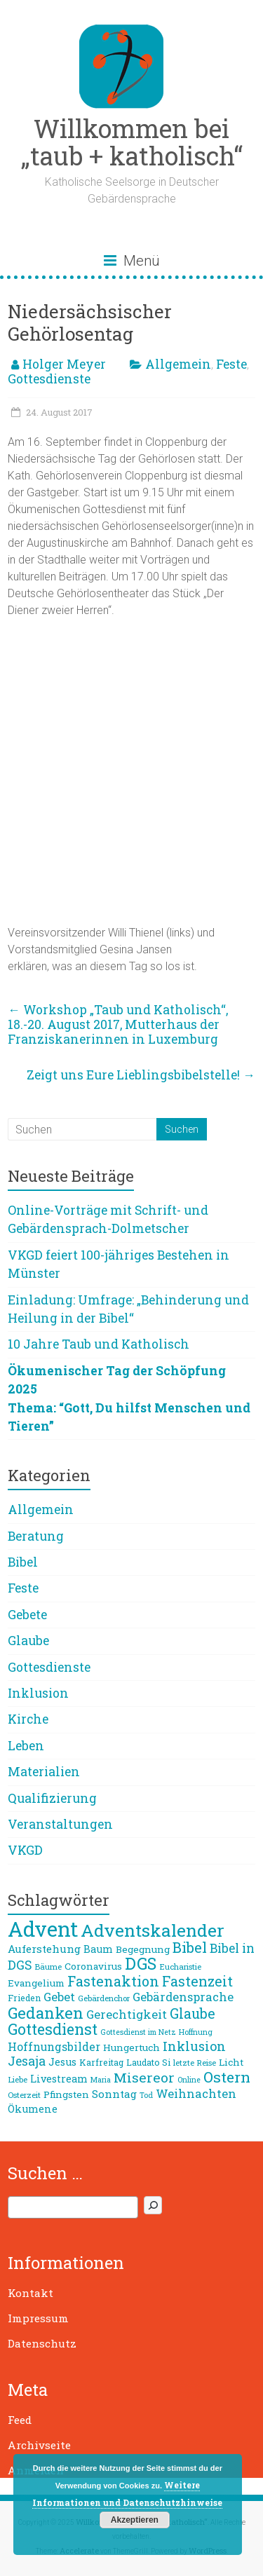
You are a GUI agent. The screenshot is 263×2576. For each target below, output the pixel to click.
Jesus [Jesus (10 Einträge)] (62, 2062)
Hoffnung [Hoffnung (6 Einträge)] (196, 2032)
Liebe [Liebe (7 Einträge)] (17, 2079)
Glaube (28, 1641)
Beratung (36, 1536)
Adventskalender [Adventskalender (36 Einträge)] (152, 1930)
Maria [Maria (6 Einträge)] (100, 2080)
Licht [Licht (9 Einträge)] (231, 2062)
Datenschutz (42, 2343)
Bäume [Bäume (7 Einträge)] (48, 1966)
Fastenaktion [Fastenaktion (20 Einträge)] (113, 1981)
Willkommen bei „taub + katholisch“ (132, 141)
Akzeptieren (135, 2520)
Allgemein (178, 364)
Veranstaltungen (60, 1824)
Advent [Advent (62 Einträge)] (43, 1928)
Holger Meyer (64, 364)
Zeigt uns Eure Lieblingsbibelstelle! (141, 1075)
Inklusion (38, 1693)
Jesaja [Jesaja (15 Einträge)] (27, 2061)
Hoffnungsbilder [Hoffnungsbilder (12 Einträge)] (54, 2046)
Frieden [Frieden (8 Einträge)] (24, 1997)
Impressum (38, 2318)
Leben (26, 1746)
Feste (231, 364)
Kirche (28, 1719)
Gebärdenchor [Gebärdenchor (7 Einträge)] (104, 1998)
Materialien (44, 1772)
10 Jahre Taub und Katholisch (98, 1344)
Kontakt (30, 2293)
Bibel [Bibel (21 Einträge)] (190, 1947)
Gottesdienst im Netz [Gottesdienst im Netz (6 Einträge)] (138, 2032)
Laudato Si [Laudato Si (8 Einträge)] (148, 2062)
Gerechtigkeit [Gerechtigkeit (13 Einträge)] (126, 2014)
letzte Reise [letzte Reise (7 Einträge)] (194, 2062)
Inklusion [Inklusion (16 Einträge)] (194, 2046)
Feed (20, 2420)
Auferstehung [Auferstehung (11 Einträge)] (44, 1949)
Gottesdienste (49, 379)
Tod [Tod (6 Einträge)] (146, 2095)
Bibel (23, 1562)
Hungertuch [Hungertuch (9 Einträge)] (131, 2047)
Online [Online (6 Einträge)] (189, 2080)
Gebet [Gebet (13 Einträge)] (59, 1996)
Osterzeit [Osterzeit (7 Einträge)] (24, 2095)
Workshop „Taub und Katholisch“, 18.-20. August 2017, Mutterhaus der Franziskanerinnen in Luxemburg (118, 1024)
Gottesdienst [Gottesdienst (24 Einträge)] (52, 2029)
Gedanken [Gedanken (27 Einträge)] (45, 2012)
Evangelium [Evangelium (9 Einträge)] (36, 1983)
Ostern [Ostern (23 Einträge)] (226, 2077)
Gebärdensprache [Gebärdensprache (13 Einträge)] (183, 1996)
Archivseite (39, 2445)
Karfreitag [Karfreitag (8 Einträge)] (101, 2062)
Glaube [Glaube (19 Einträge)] (192, 2013)
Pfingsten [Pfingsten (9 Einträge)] (66, 2094)
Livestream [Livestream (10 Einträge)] (59, 2078)
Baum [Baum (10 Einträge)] (98, 1949)
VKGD (25, 1850)
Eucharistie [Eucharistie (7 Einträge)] (180, 1966)
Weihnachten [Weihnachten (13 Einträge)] (196, 2093)
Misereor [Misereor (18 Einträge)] (144, 2077)
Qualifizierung (52, 1798)
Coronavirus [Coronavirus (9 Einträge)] (93, 1966)
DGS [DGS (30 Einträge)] (140, 1963)
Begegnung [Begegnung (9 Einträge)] (143, 1949)
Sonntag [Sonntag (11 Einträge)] (114, 2094)
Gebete (27, 1615)
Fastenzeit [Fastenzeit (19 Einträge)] (197, 1981)
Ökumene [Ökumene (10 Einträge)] (33, 2108)
